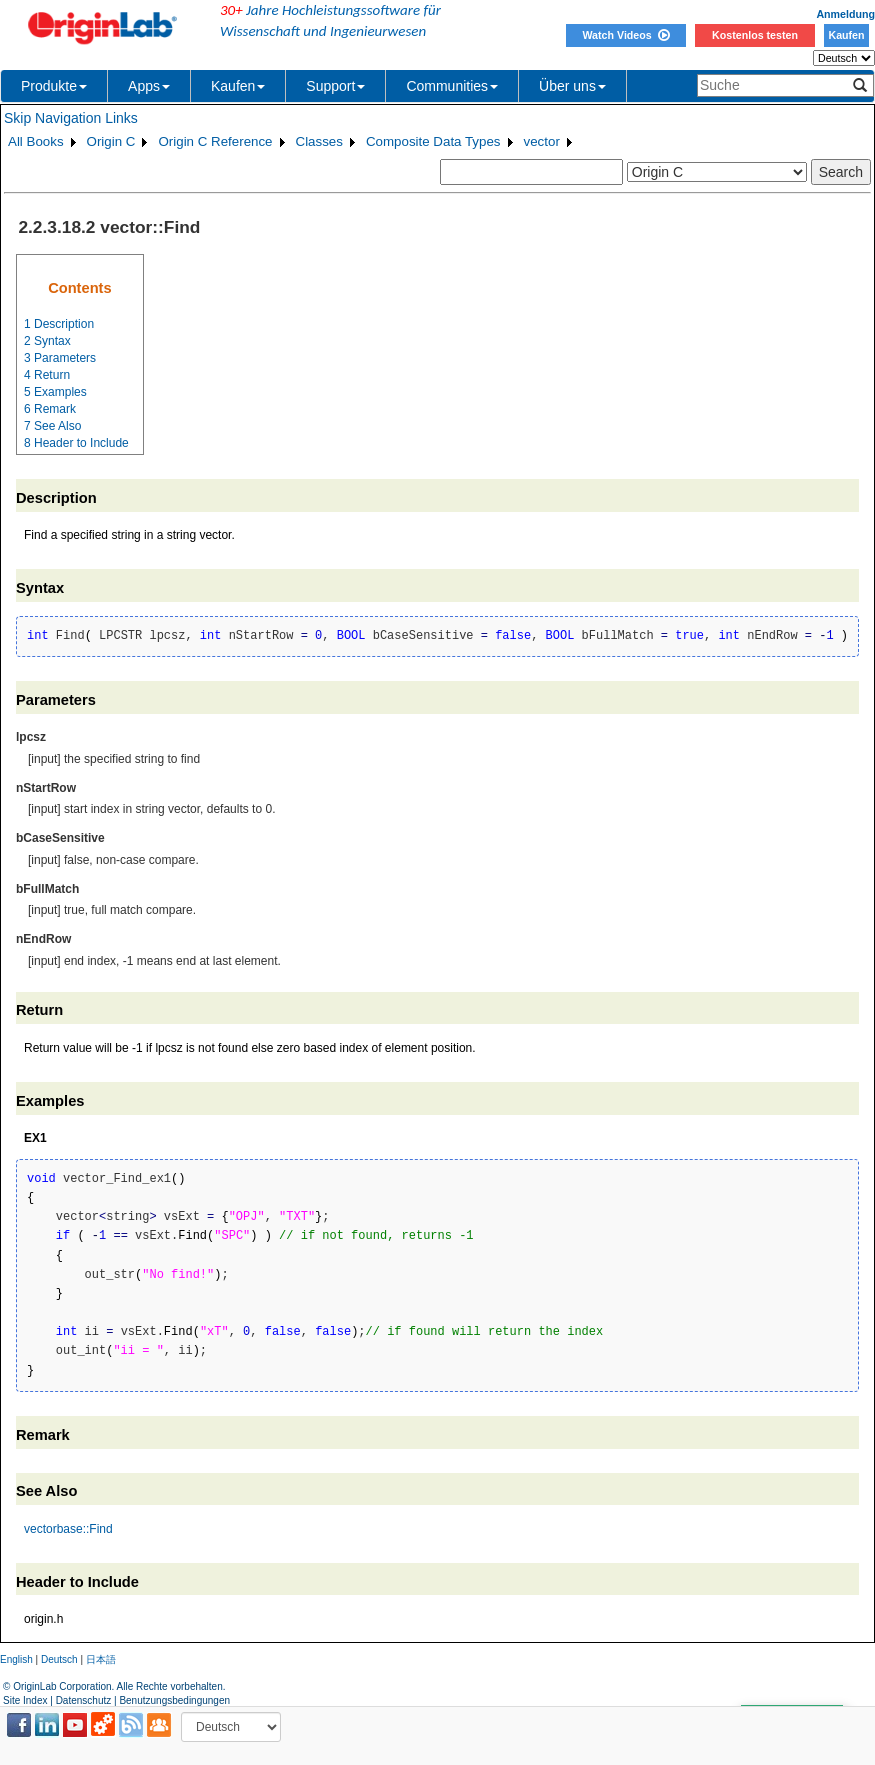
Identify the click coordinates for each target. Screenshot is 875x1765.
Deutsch (59, 1659)
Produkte (54, 86)
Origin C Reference (215, 141)
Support (335, 86)
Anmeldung (845, 14)
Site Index (25, 1700)
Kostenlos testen (755, 35)
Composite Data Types (433, 141)
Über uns (572, 86)
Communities (452, 86)
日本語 (101, 1659)
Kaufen (846, 35)
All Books (36, 141)
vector (542, 141)
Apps (149, 86)
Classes (319, 141)
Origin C (111, 141)
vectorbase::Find (68, 1529)
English (16, 1659)
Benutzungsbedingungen (174, 1700)
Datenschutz (84, 1700)
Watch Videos (625, 35)
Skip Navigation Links (71, 118)
